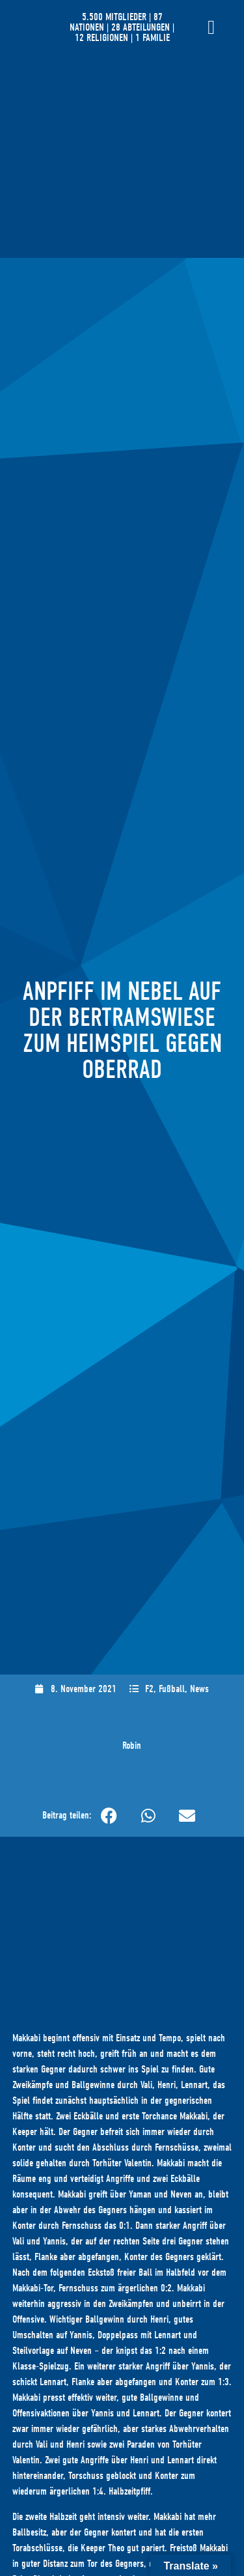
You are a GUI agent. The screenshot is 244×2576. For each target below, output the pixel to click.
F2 (149, 1689)
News (199, 1689)
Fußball (172, 1689)
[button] (109, 1815)
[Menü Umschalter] (211, 27)
